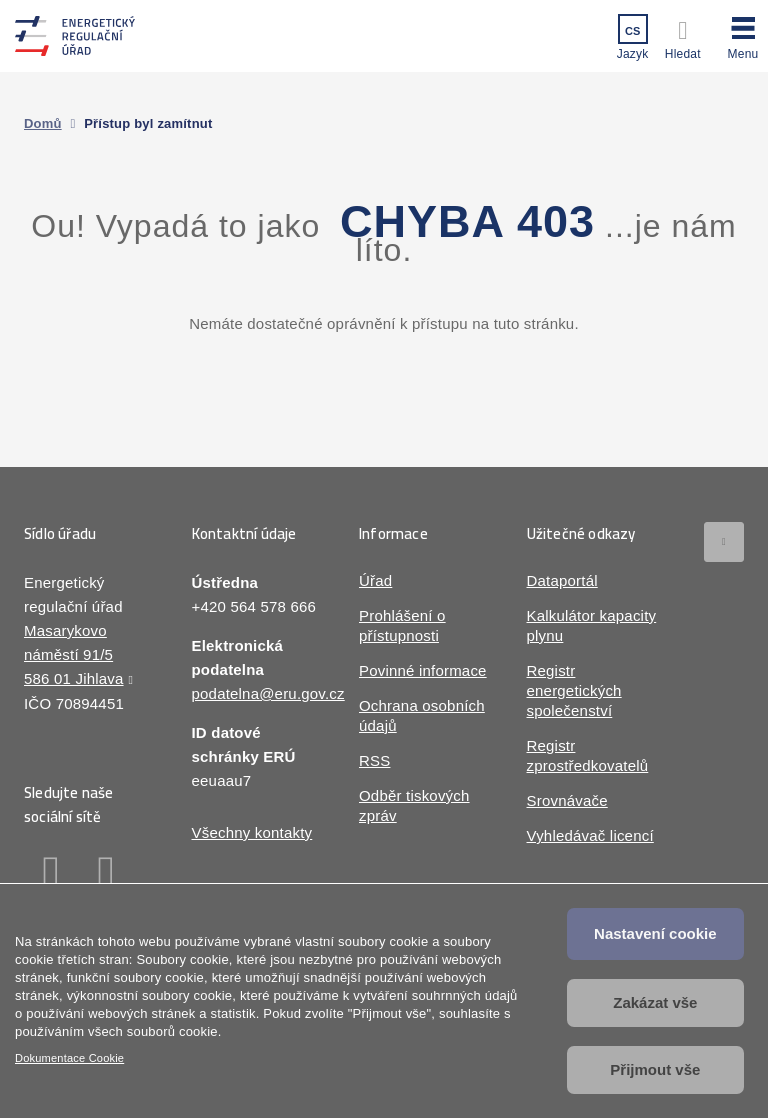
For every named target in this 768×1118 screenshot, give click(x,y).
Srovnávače (567, 800)
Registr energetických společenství (574, 690)
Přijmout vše (655, 1069)
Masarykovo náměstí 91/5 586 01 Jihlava (74, 654)
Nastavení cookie (655, 933)
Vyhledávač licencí (590, 835)
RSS (374, 760)
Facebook (51, 874)
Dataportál (562, 580)
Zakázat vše (655, 1002)
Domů (43, 123)
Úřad (375, 580)
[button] (743, 35)
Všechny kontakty (252, 832)
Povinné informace (423, 670)
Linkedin (106, 874)
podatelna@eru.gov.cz (268, 693)
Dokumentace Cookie (69, 1058)
